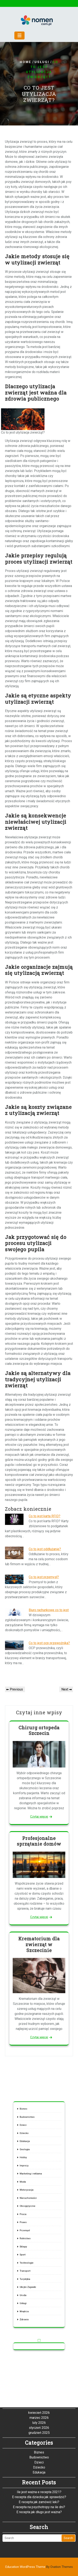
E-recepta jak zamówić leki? (39, 2370)
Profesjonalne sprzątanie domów (39, 1841)
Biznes (39, 2320)
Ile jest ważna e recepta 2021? (39, 2360)
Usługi (42, 62)
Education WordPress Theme (39, 2567)
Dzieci (39, 2330)
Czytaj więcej (39, 1816)
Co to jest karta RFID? (44, 1516)
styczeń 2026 (39, 2295)
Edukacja (39, 2340)
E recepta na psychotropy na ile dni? (39, 2375)
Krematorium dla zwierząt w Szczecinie (39, 1944)
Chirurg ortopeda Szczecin (39, 1730)
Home (25, 62)
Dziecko (39, 2335)
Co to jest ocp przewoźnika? (49, 1643)
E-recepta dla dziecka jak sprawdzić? (39, 2365)
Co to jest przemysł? (44, 1577)
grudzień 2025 (39, 2300)
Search (68, 2405)
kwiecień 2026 (39, 2280)
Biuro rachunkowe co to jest (49, 1610)
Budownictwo (39, 2325)
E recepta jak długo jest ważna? (39, 2380)
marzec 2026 (39, 2285)
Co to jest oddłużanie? (45, 1549)
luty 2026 (39, 2290)
